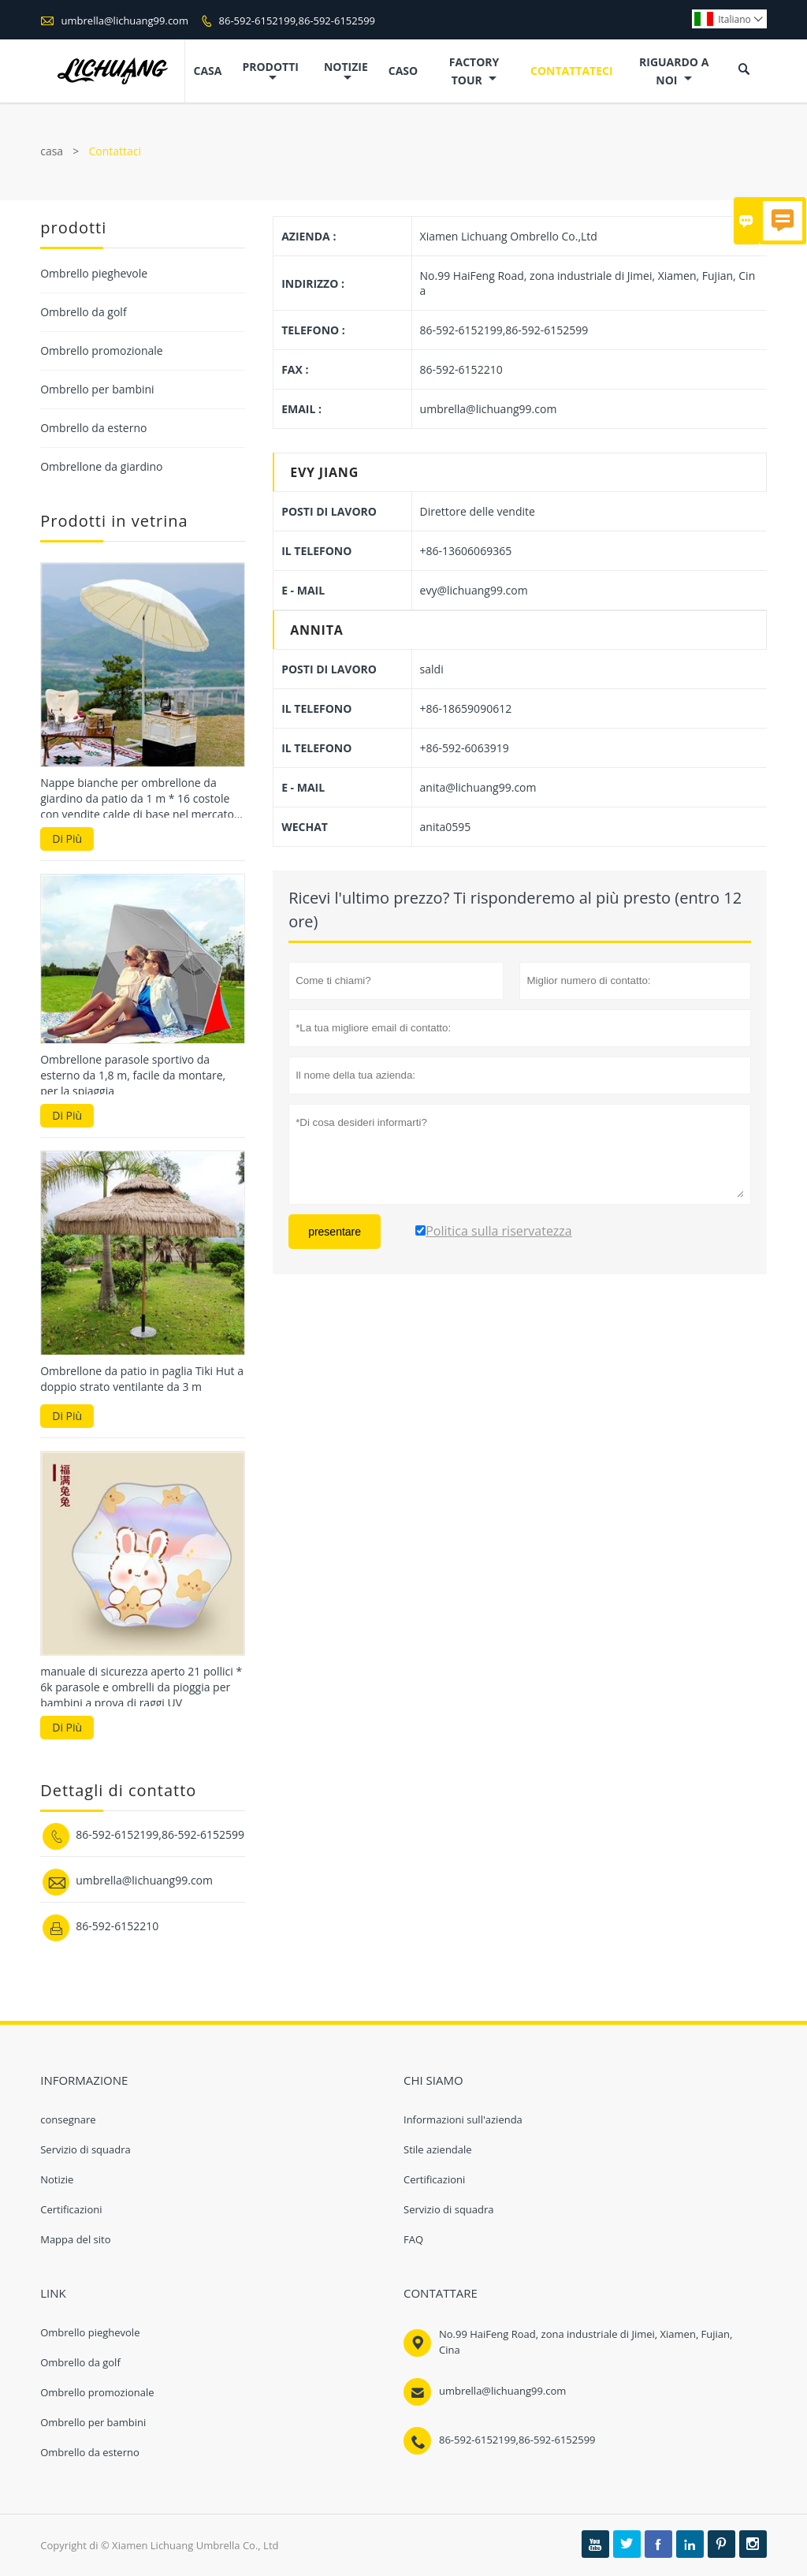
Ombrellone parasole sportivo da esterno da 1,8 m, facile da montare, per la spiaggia (132, 1075)
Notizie (56, 2179)
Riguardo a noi (673, 71)
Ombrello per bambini (97, 389)
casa (208, 70)
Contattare (441, 2293)
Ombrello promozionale (101, 350)
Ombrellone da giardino (101, 466)
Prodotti (270, 71)
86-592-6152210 (117, 1925)
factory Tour (474, 71)
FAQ (413, 2239)
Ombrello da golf (83, 311)
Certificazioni (71, 2209)
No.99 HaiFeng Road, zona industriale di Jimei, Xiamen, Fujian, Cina (585, 2342)
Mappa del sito (75, 2239)
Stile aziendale (438, 2149)
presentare (334, 1231)
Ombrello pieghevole (93, 273)
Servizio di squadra (85, 2149)
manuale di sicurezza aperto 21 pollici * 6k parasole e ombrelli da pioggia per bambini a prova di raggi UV (141, 1687)
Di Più (67, 838)
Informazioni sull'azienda (463, 2119)
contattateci (571, 70)
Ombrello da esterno (93, 427)
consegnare (67, 2119)
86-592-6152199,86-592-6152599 (297, 20)
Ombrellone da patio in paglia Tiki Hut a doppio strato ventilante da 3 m (142, 1378)
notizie (346, 71)
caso (403, 70)
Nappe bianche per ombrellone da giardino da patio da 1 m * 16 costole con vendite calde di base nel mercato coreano (137, 798)
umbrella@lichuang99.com (124, 20)
